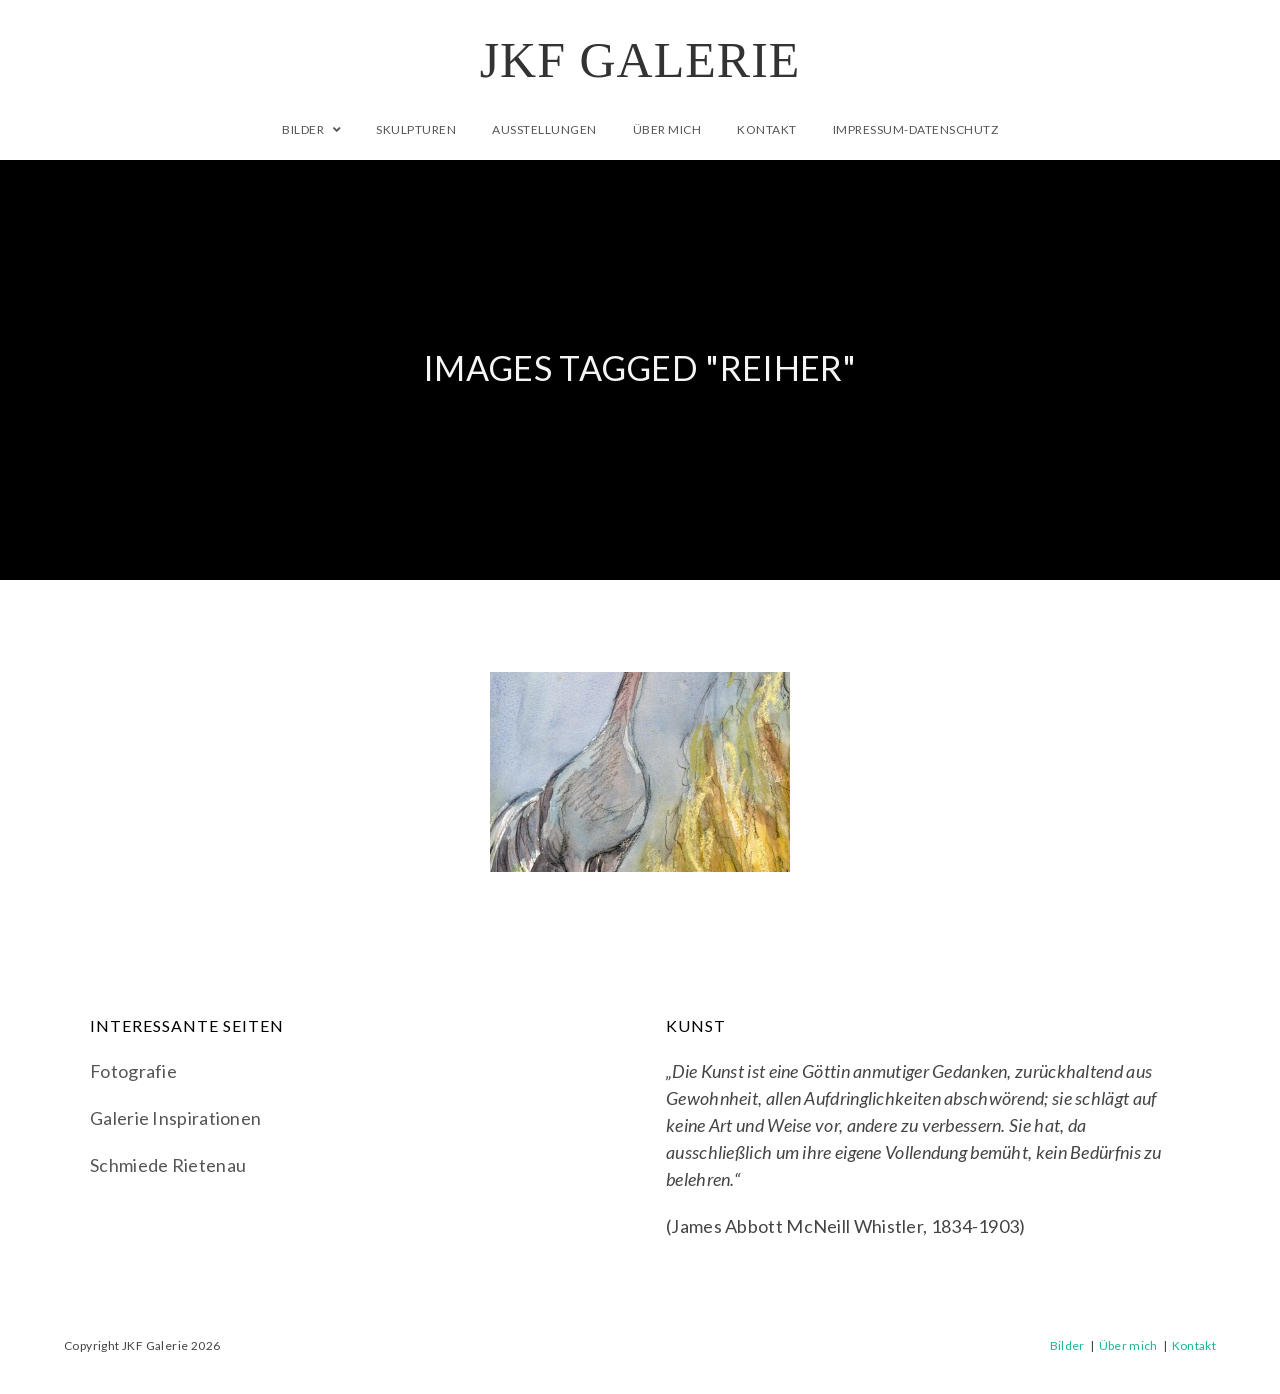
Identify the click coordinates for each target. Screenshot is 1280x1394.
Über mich (1128, 1345)
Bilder (1067, 1345)
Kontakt (1194, 1345)
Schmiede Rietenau (168, 1165)
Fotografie (133, 1071)
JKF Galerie (640, 60)
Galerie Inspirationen (175, 1118)
